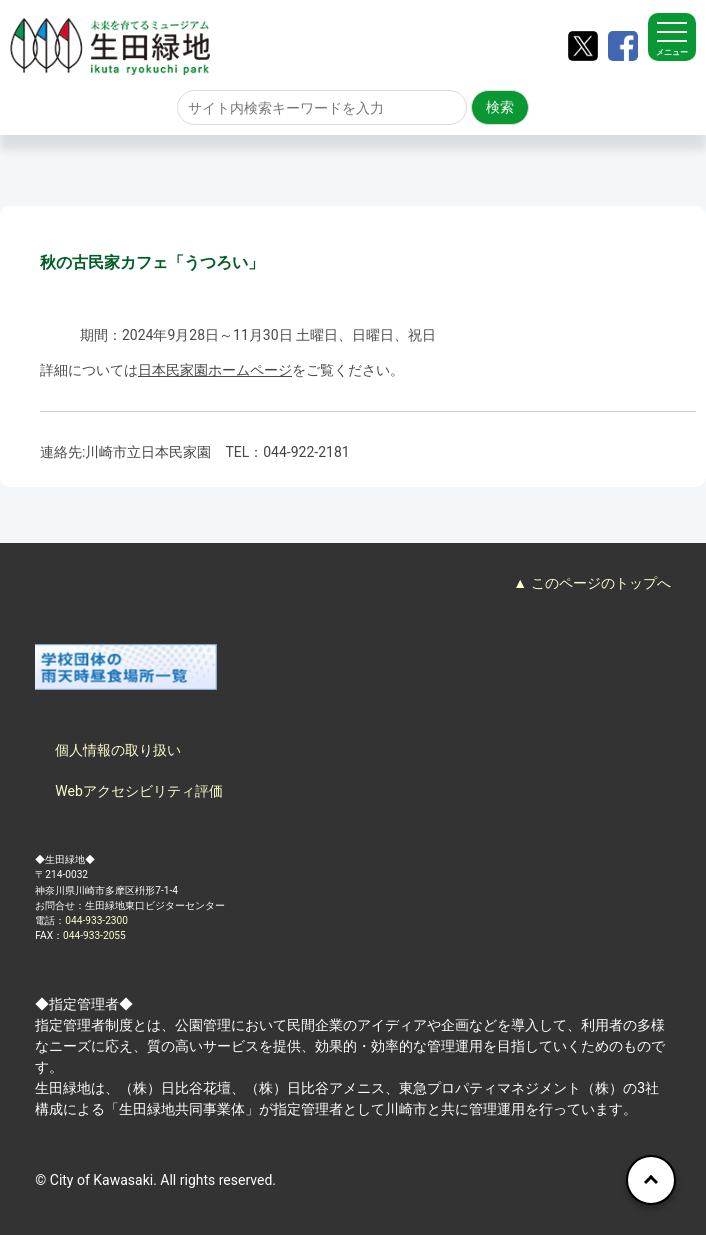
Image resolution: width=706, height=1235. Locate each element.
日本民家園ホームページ (215, 370)
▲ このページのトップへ (591, 583)
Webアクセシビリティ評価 (139, 791)
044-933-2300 (96, 920)
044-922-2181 (306, 452)
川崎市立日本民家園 (148, 452)
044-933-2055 (94, 935)
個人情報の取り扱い (118, 750)
